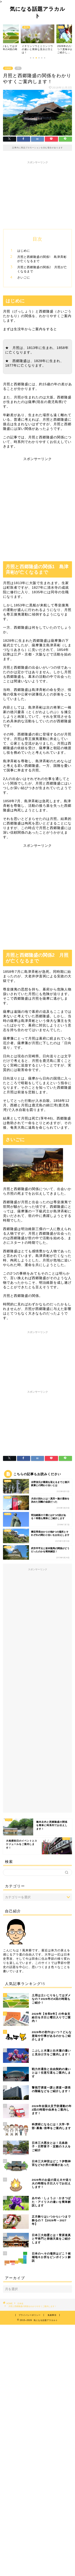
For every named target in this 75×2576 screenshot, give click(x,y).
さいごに (23, 277)
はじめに (23, 250)
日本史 (8, 68)
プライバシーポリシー (30, 2315)
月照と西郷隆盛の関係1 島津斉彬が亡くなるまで (42, 259)
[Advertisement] (38, 191)
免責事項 (52, 2315)
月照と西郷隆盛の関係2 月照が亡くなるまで (42, 269)
